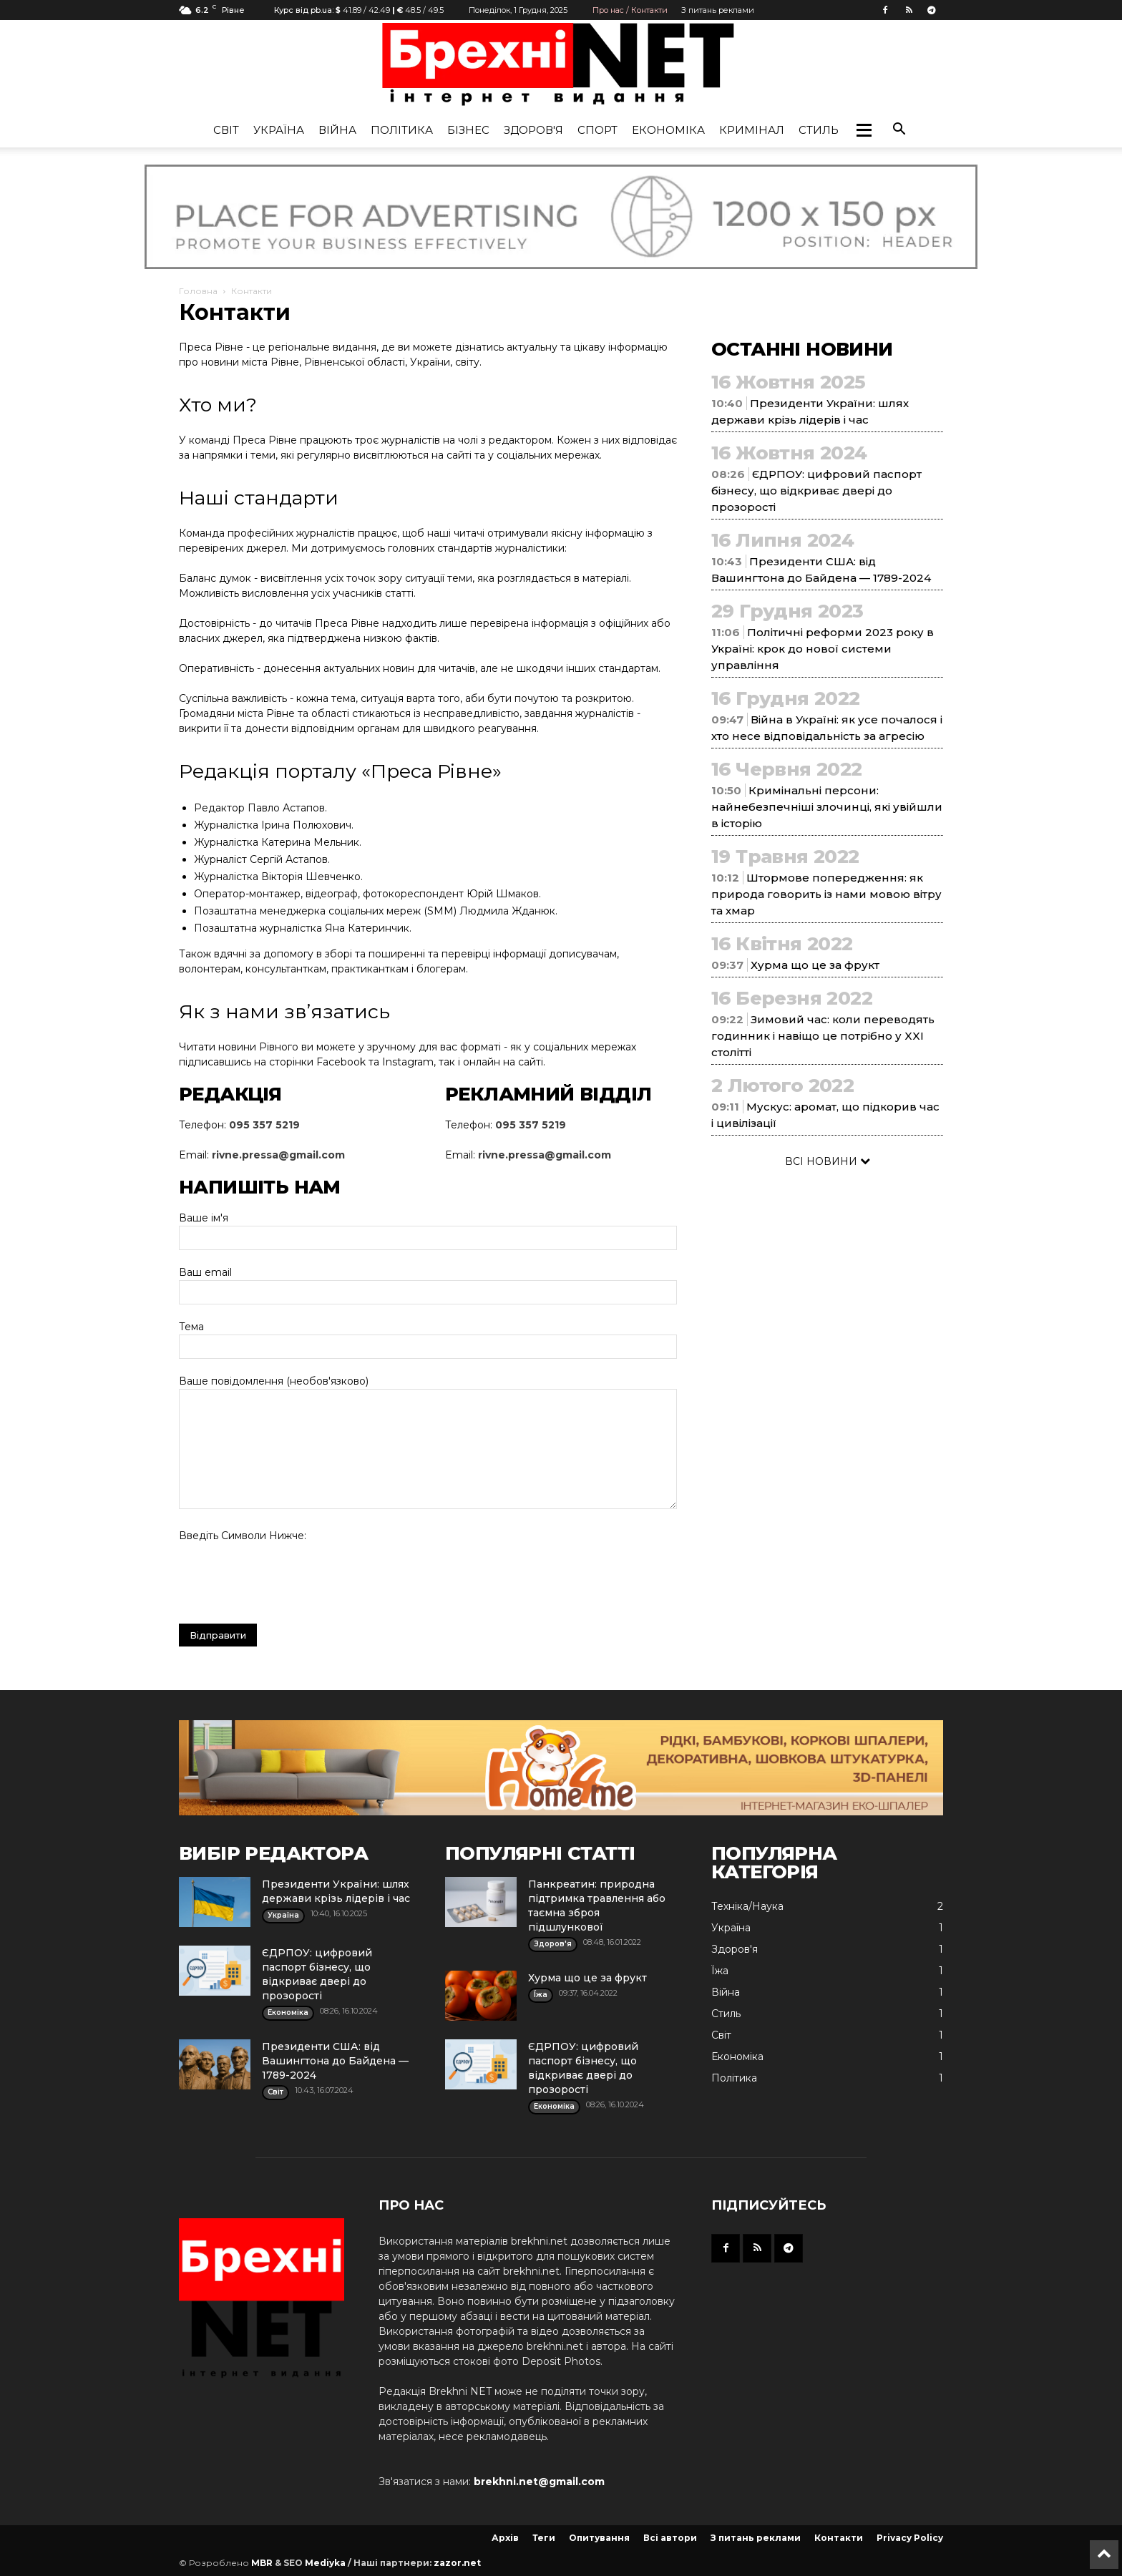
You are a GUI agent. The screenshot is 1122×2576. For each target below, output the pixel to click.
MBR (262, 2562)
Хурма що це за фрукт (815, 965)
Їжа (719, 1970)
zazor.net (457, 2562)
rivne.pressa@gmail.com (278, 1154)
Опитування (599, 2537)
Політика (402, 130)
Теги (543, 2537)
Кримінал (751, 130)
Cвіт (226, 130)
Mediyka (325, 2562)
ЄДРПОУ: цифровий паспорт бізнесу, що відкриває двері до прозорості (816, 490)
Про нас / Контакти (630, 10)
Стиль (819, 130)
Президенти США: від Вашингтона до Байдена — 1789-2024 (335, 2061)
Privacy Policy (910, 2537)
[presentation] (287, 1578)
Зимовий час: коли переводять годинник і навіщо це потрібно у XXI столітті (823, 1036)
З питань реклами (717, 10)
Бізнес (468, 130)
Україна (278, 130)
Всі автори (670, 2537)
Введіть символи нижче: (242, 1535)
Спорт (597, 130)
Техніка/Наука (747, 1906)
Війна (337, 130)
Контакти (838, 2537)
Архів (505, 2537)
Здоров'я (533, 130)
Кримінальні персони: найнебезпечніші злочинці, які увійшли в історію (826, 807)
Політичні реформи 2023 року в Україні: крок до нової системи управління (822, 648)
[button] (864, 130)
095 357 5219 (264, 1124)
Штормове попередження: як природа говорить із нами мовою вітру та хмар (826, 894)
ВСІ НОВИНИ (827, 1161)
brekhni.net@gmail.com (539, 2481)
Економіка (668, 130)
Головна (198, 291)
